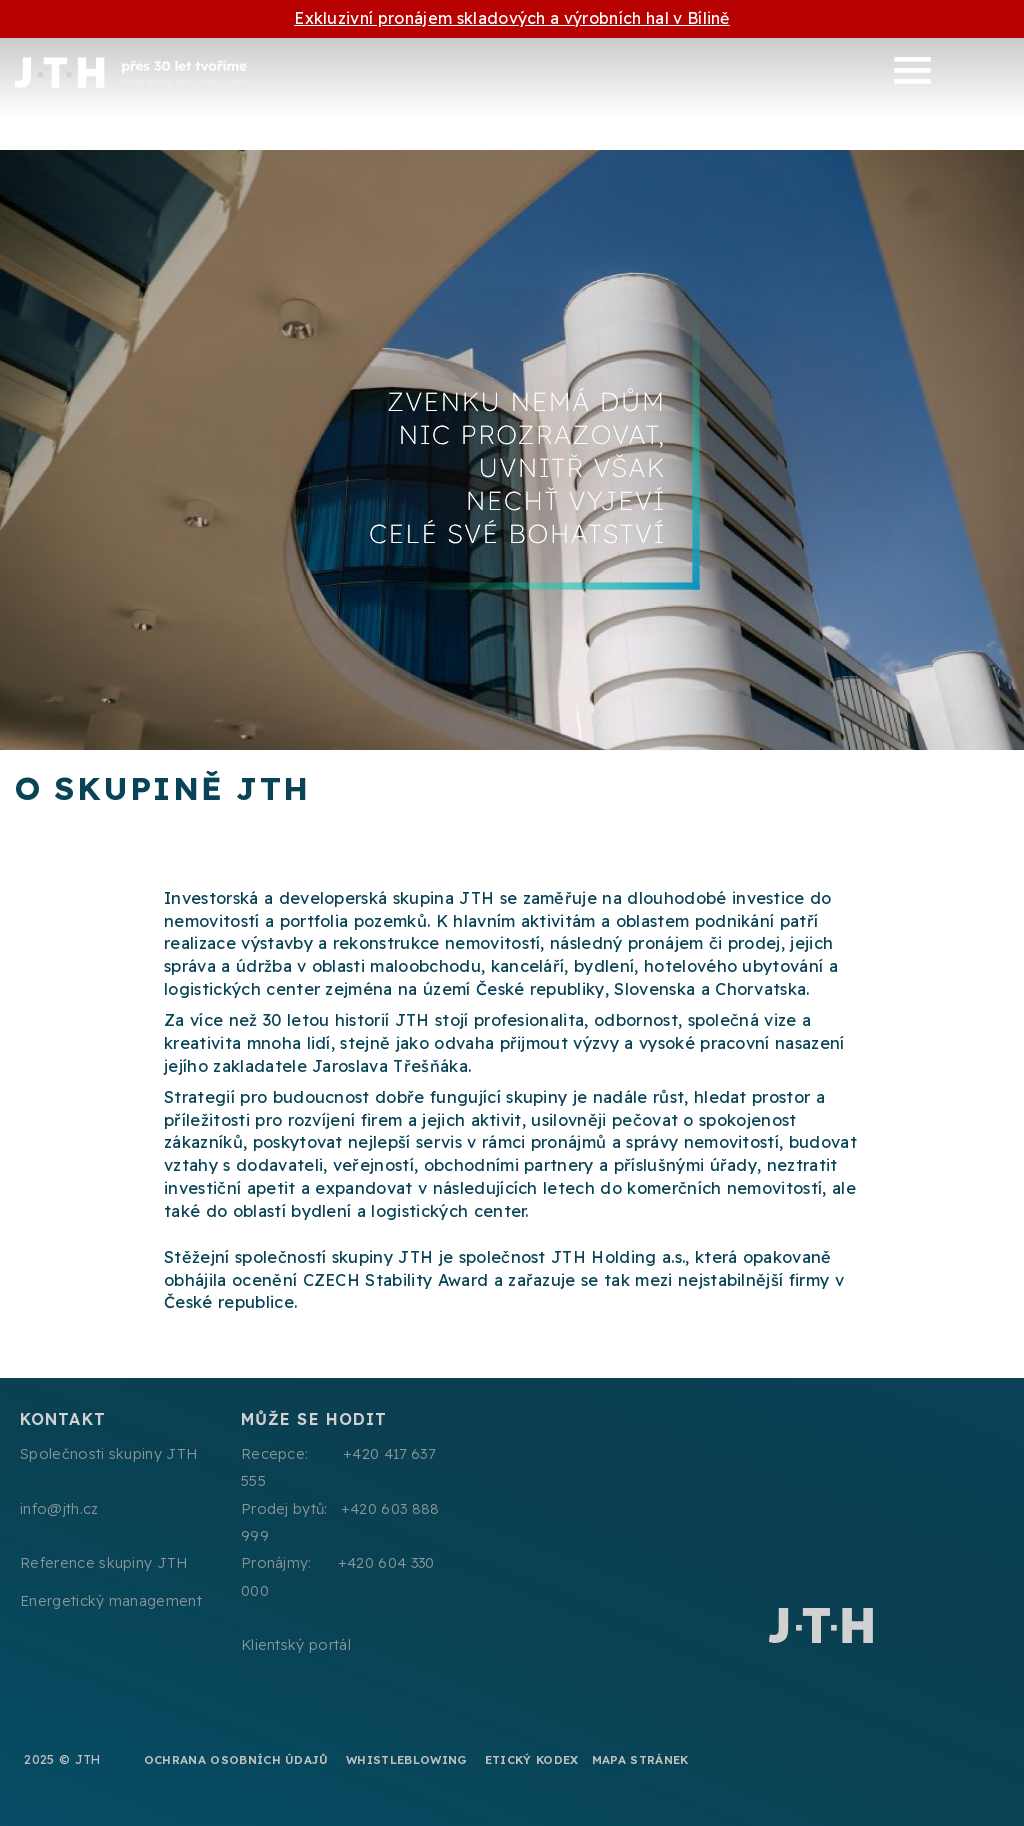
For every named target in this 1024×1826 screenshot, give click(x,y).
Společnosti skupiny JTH (108, 1454)
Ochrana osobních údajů (236, 1759)
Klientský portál (296, 1645)
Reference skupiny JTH (104, 1563)
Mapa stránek (640, 1759)
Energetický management (111, 1601)
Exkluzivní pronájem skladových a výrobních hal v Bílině (512, 18)
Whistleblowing (406, 1759)
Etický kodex (532, 1759)
